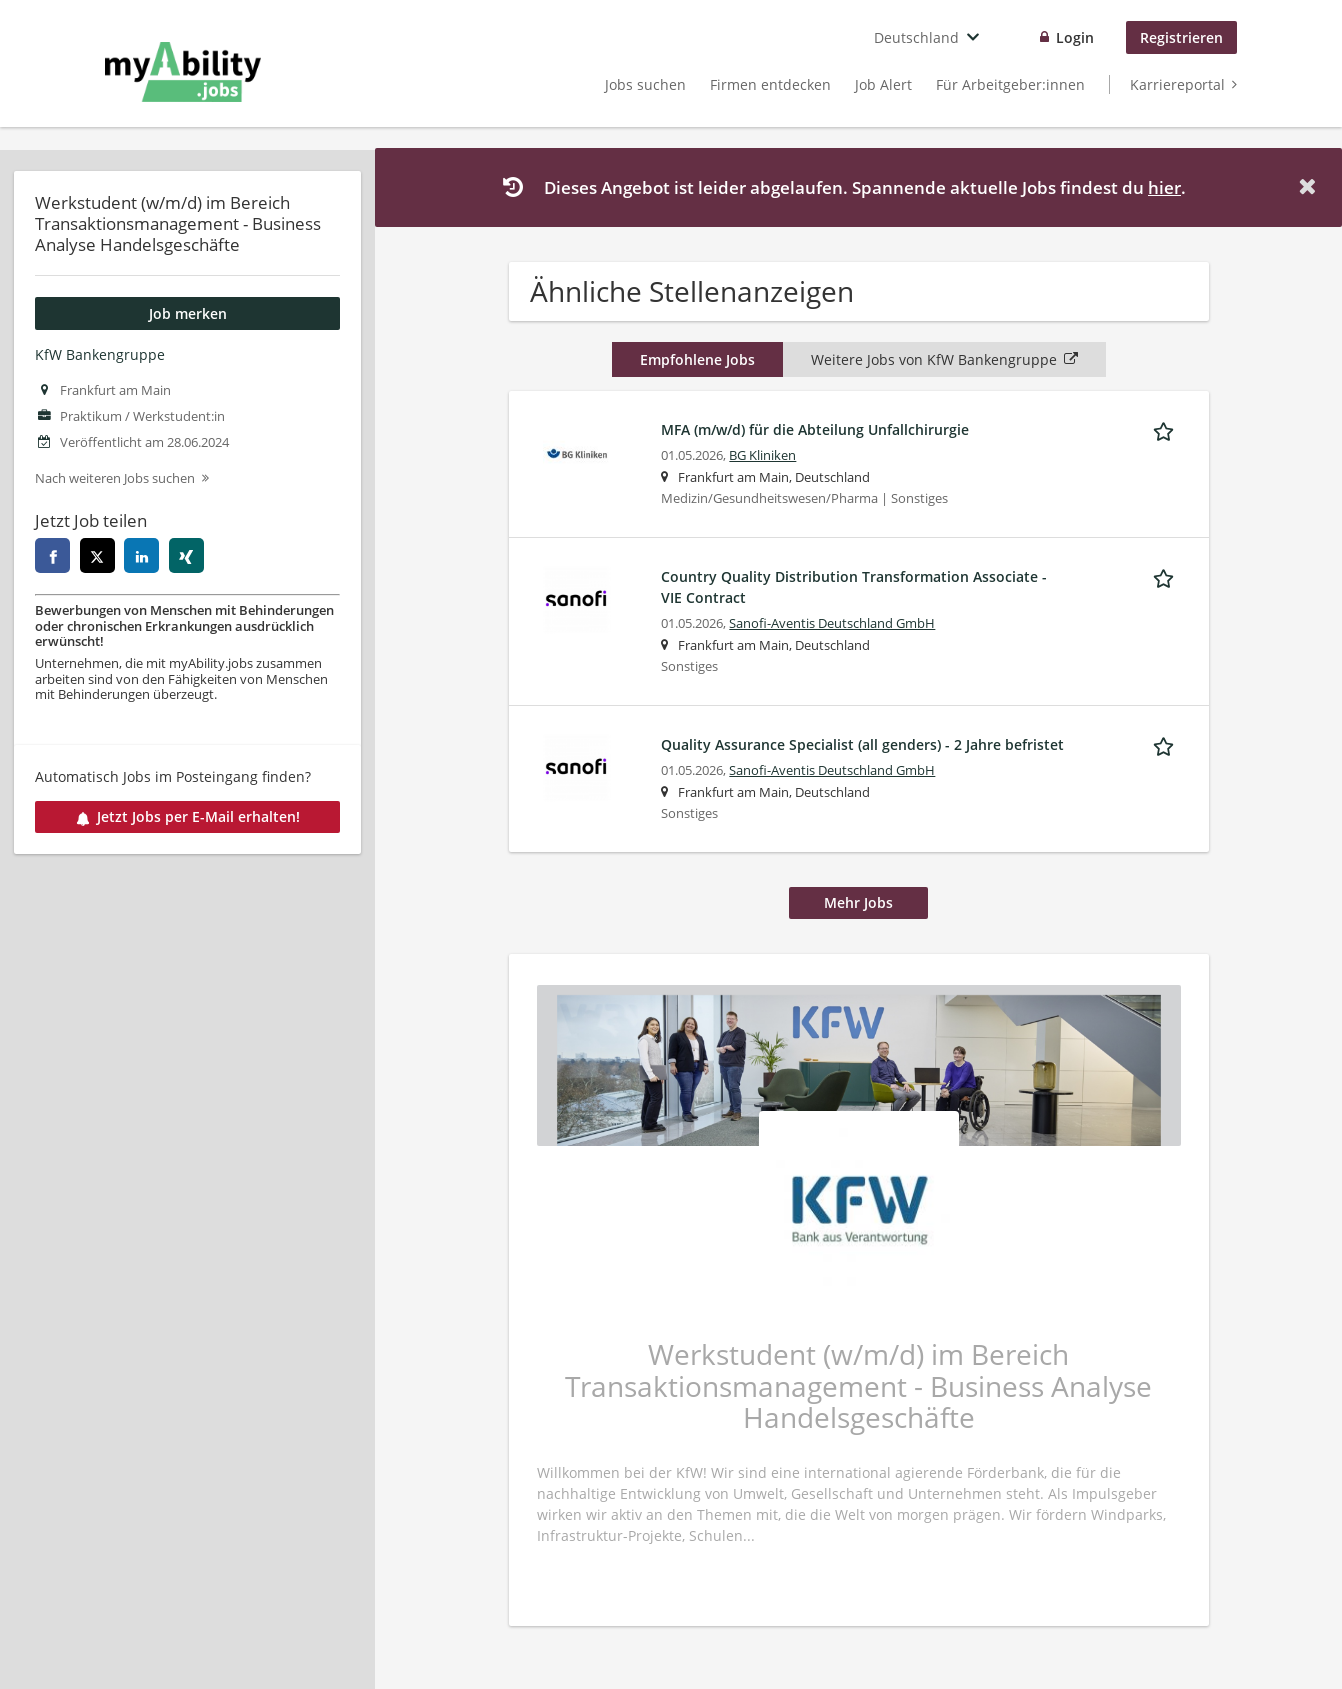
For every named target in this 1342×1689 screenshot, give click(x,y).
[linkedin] (141, 555)
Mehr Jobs (858, 902)
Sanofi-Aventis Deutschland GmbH (832, 623)
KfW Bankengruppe (100, 354)
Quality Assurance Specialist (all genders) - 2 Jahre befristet (862, 744)
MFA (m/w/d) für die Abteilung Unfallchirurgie (815, 429)
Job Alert (883, 84)
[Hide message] (1311, 186)
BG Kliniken (762, 455)
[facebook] (52, 555)
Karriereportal (1177, 84)
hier (1164, 187)
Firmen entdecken (770, 84)
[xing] (186, 555)
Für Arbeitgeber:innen (1010, 84)
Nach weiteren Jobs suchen (115, 478)
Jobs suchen (645, 84)
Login (1075, 37)
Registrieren (1181, 37)
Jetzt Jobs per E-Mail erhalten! (188, 816)
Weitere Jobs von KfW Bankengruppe (944, 359)
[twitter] (97, 555)
